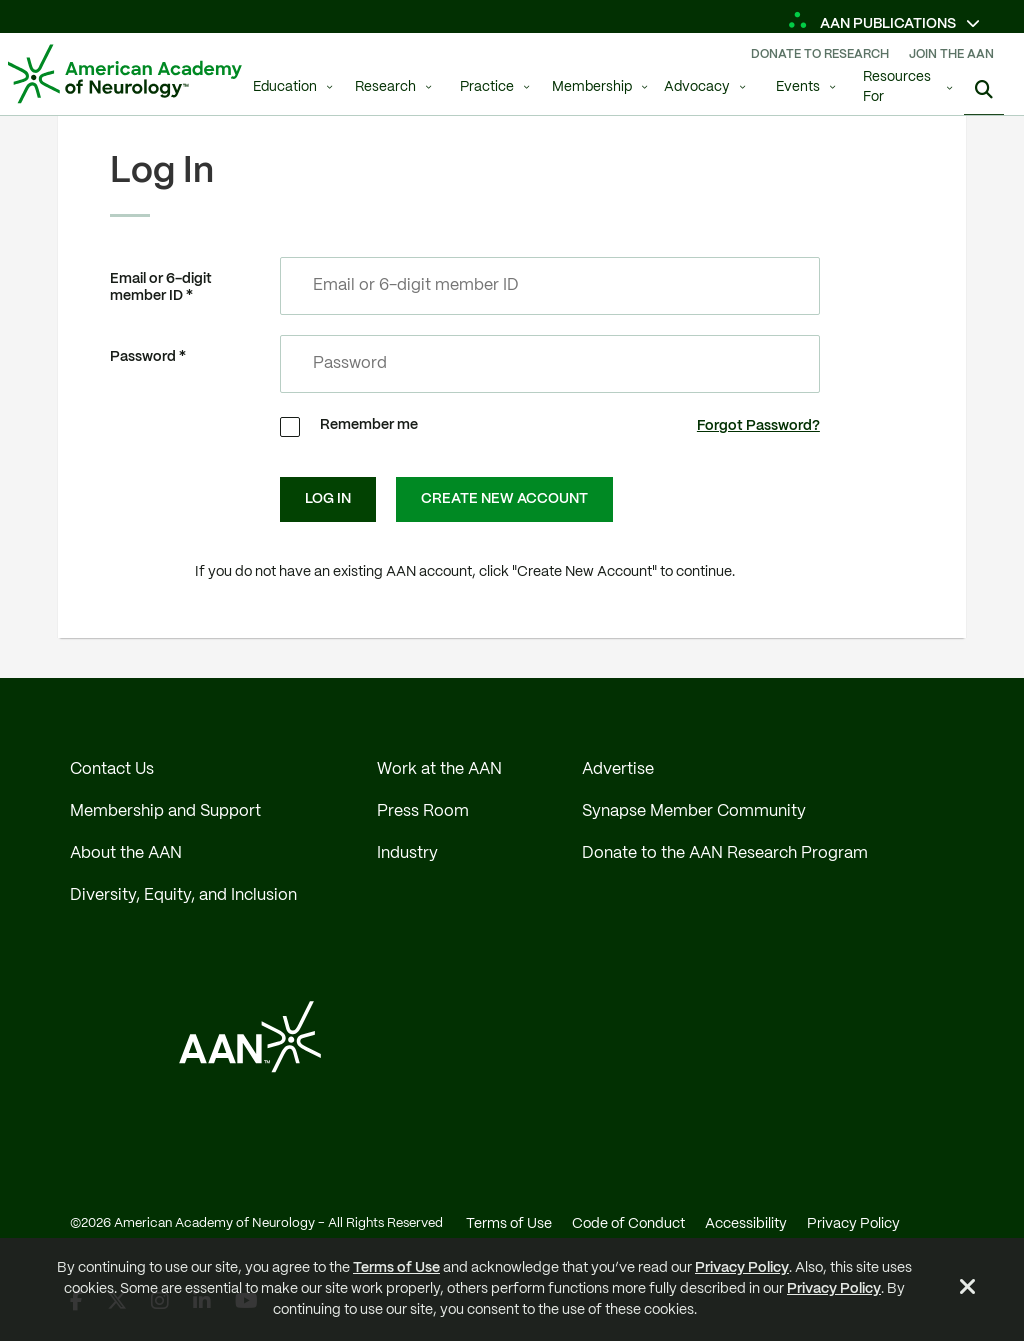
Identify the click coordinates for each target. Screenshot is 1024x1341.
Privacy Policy (742, 1268)
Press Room (423, 811)
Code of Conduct (628, 1224)
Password (143, 357)
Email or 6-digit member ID (161, 287)
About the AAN (126, 853)
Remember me (369, 425)
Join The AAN (951, 54)
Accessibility (746, 1224)
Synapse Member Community (694, 811)
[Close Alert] (968, 1290)
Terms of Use (396, 1268)
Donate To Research (820, 54)
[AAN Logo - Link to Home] (125, 74)
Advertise (618, 769)
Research (385, 87)
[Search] (984, 90)
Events (798, 87)
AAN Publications (873, 24)
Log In (328, 499)
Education (285, 87)
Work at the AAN (439, 769)
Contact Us (112, 769)
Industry (407, 853)
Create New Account (504, 499)
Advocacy (697, 87)
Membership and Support (165, 811)
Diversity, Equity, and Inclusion (183, 895)
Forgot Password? (758, 426)
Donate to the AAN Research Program (725, 853)
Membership (592, 87)
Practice (487, 87)
